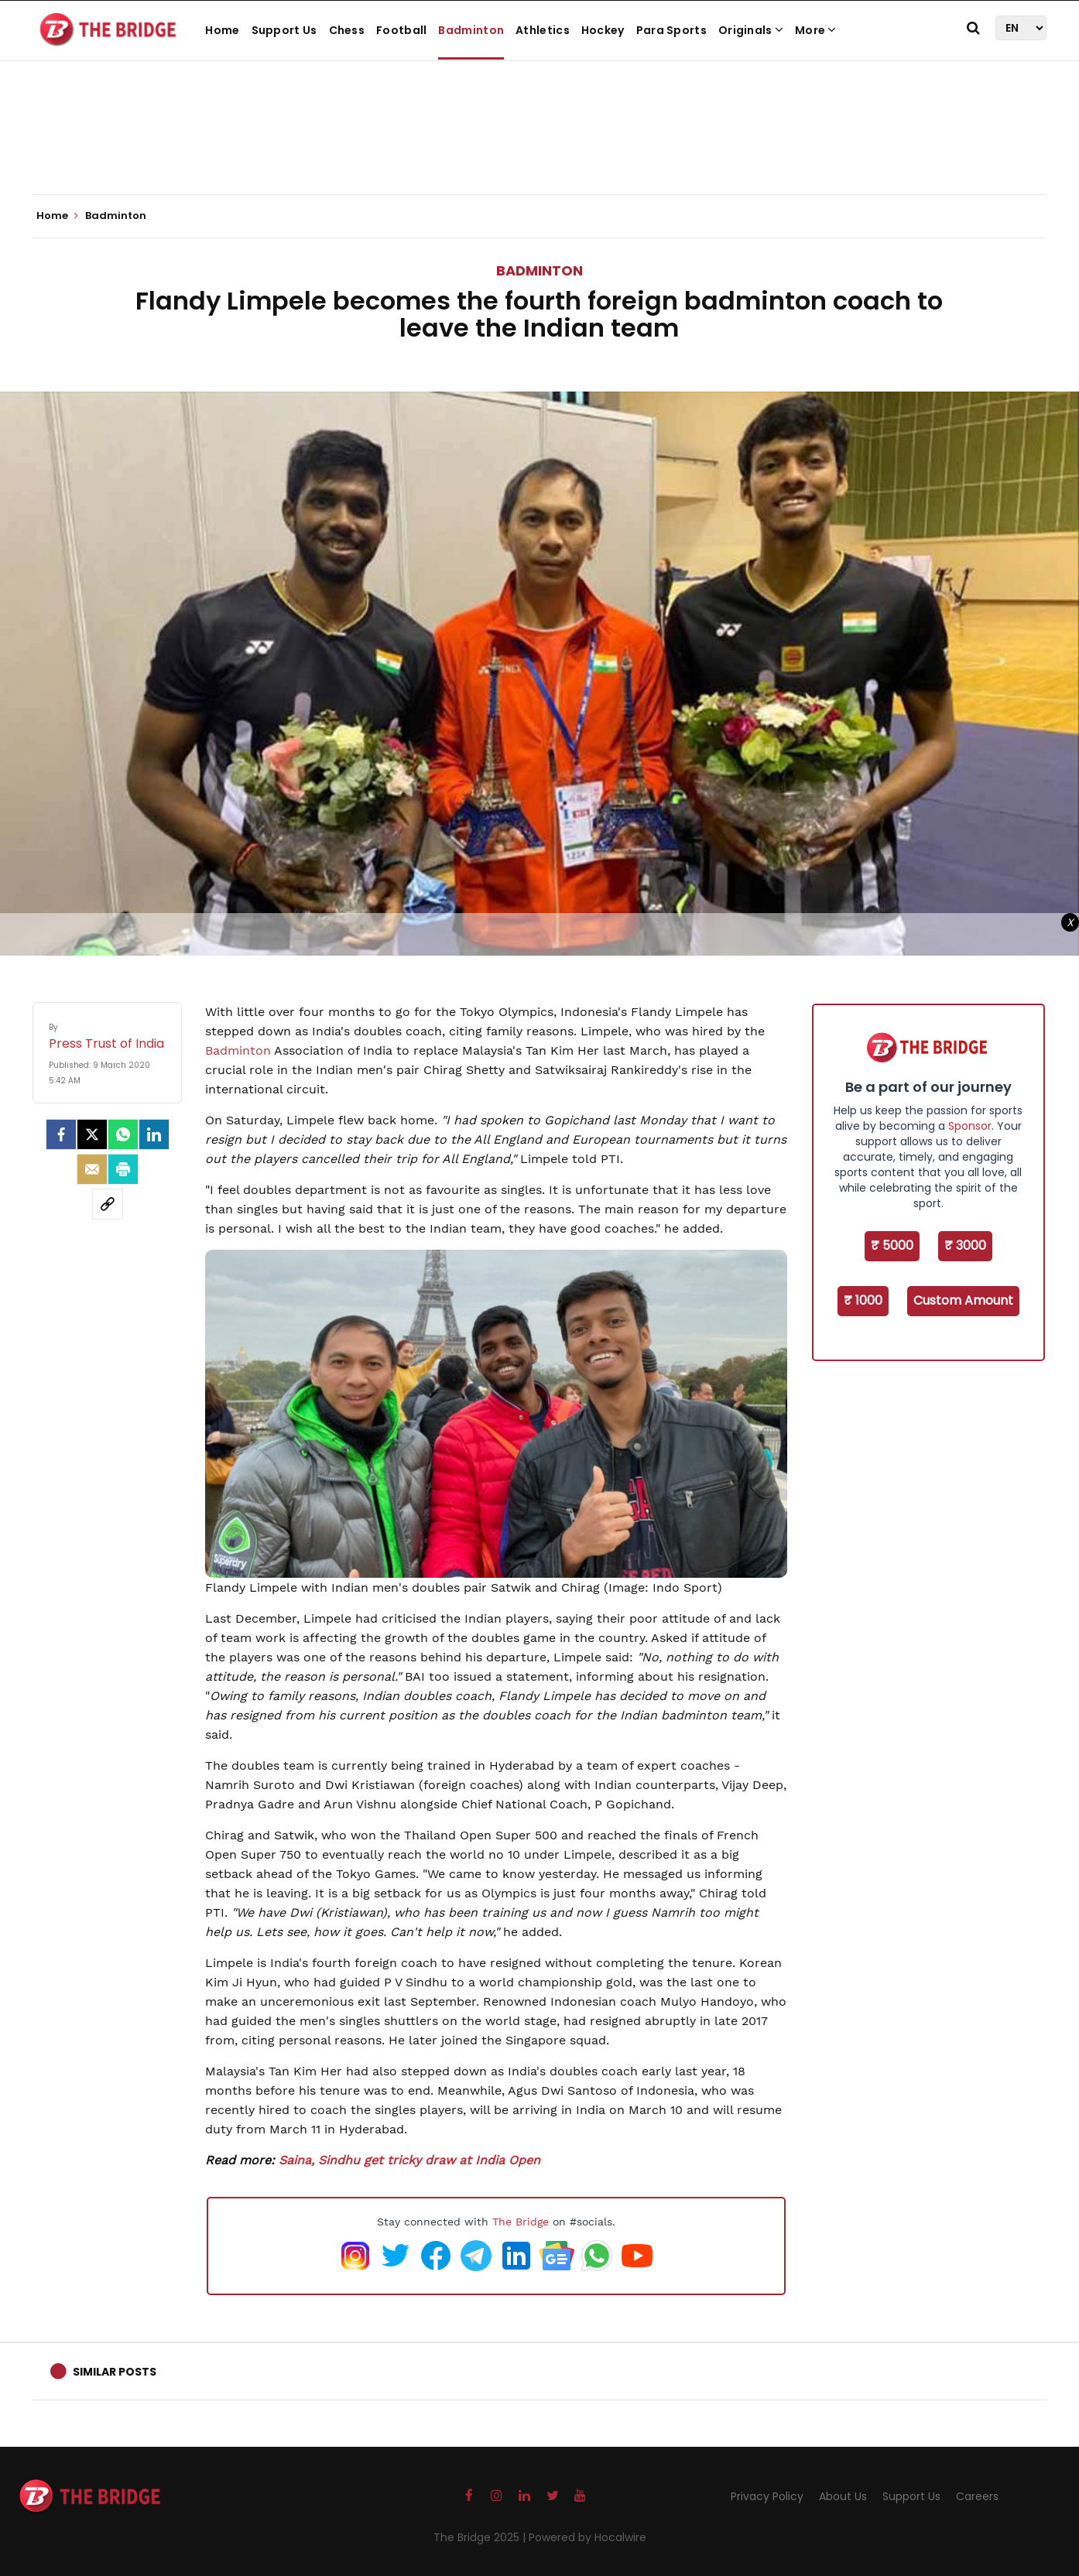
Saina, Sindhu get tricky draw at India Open (409, 2160)
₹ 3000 (965, 1245)
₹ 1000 (863, 1300)
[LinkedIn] (154, 1134)
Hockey (603, 30)
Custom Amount (963, 1300)
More (816, 30)
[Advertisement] (539, 147)
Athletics (543, 30)
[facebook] (61, 1134)
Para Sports (671, 30)
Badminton (471, 30)
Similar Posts (114, 2371)
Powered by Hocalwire (587, 2537)
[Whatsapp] (123, 1134)
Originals (750, 30)
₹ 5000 (892, 1245)
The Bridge (520, 2221)
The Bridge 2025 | (481, 2537)
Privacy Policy (767, 2496)
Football (401, 30)
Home (222, 30)
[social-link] (107, 1204)
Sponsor (970, 1126)
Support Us (284, 30)
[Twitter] (92, 1134)
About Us (843, 2496)
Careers (977, 2496)
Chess (347, 30)
